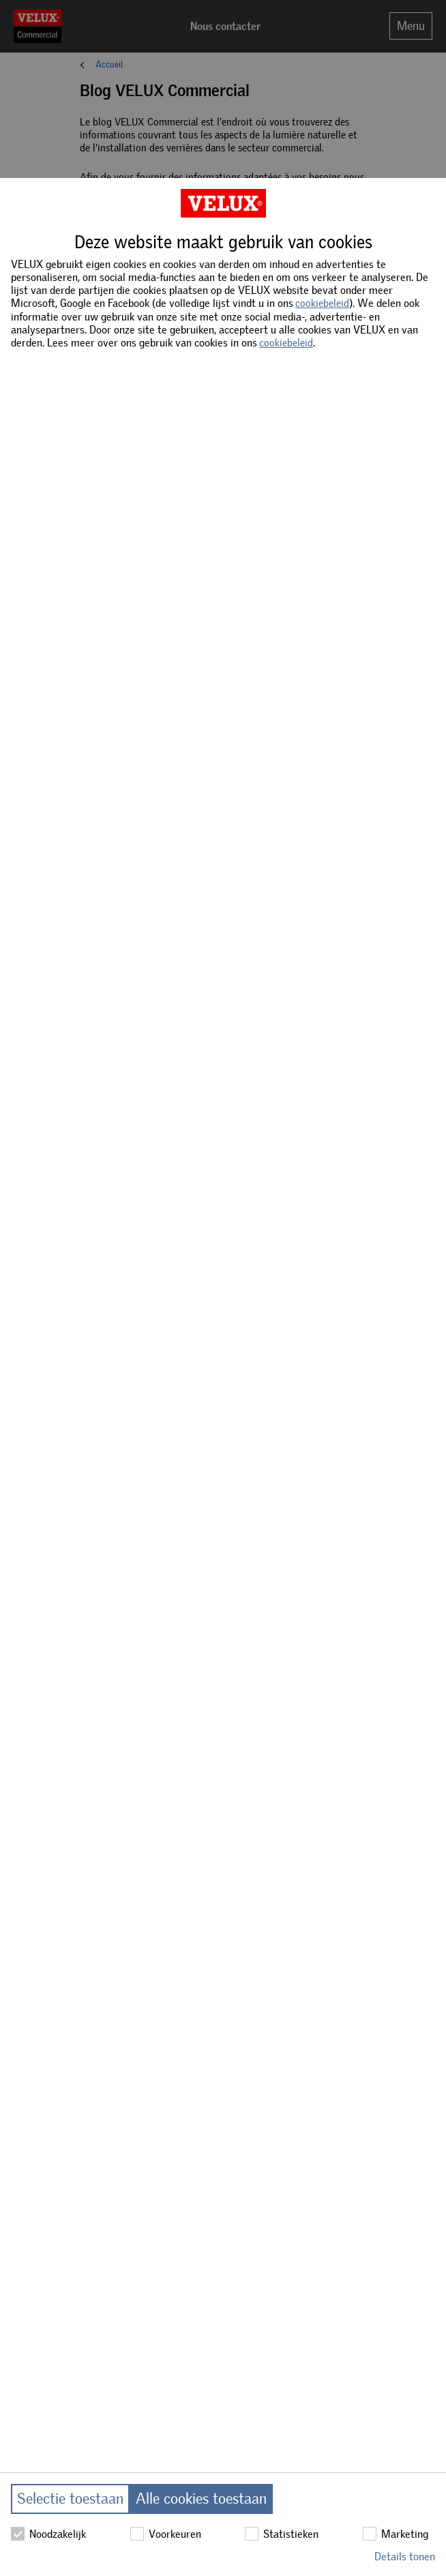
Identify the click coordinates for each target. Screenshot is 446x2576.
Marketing (395, 2534)
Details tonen (404, 2556)
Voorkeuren (165, 2534)
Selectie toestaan (70, 2498)
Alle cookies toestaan (201, 2498)
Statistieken (281, 2534)
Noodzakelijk (48, 2534)
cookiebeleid (322, 303)
